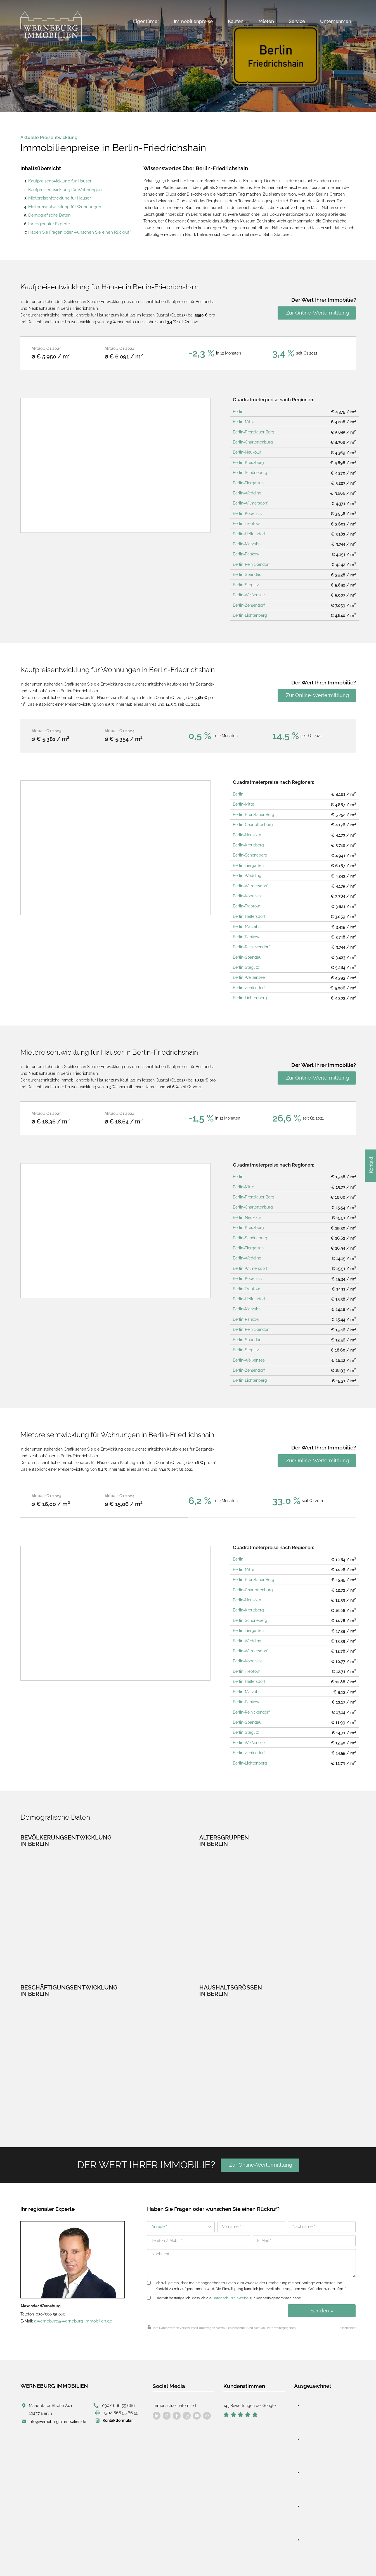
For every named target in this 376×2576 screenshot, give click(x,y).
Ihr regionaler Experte (48, 221)
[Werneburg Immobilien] (51, 27)
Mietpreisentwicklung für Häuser (57, 196)
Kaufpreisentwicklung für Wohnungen (62, 188)
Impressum (104, 2560)
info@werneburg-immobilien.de (57, 2380)
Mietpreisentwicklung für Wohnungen (62, 205)
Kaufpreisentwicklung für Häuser (58, 180)
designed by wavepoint (37, 2560)
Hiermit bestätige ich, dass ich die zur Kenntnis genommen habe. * (225, 2259)
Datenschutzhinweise (230, 2259)
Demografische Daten (48, 213)
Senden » (321, 2271)
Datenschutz (132, 2560)
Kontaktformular (118, 2379)
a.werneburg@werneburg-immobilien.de (70, 2282)
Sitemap (213, 2561)
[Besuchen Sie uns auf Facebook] (156, 2376)
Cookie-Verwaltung (183, 2560)
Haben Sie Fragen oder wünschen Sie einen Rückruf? (76, 229)
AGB (155, 2560)
